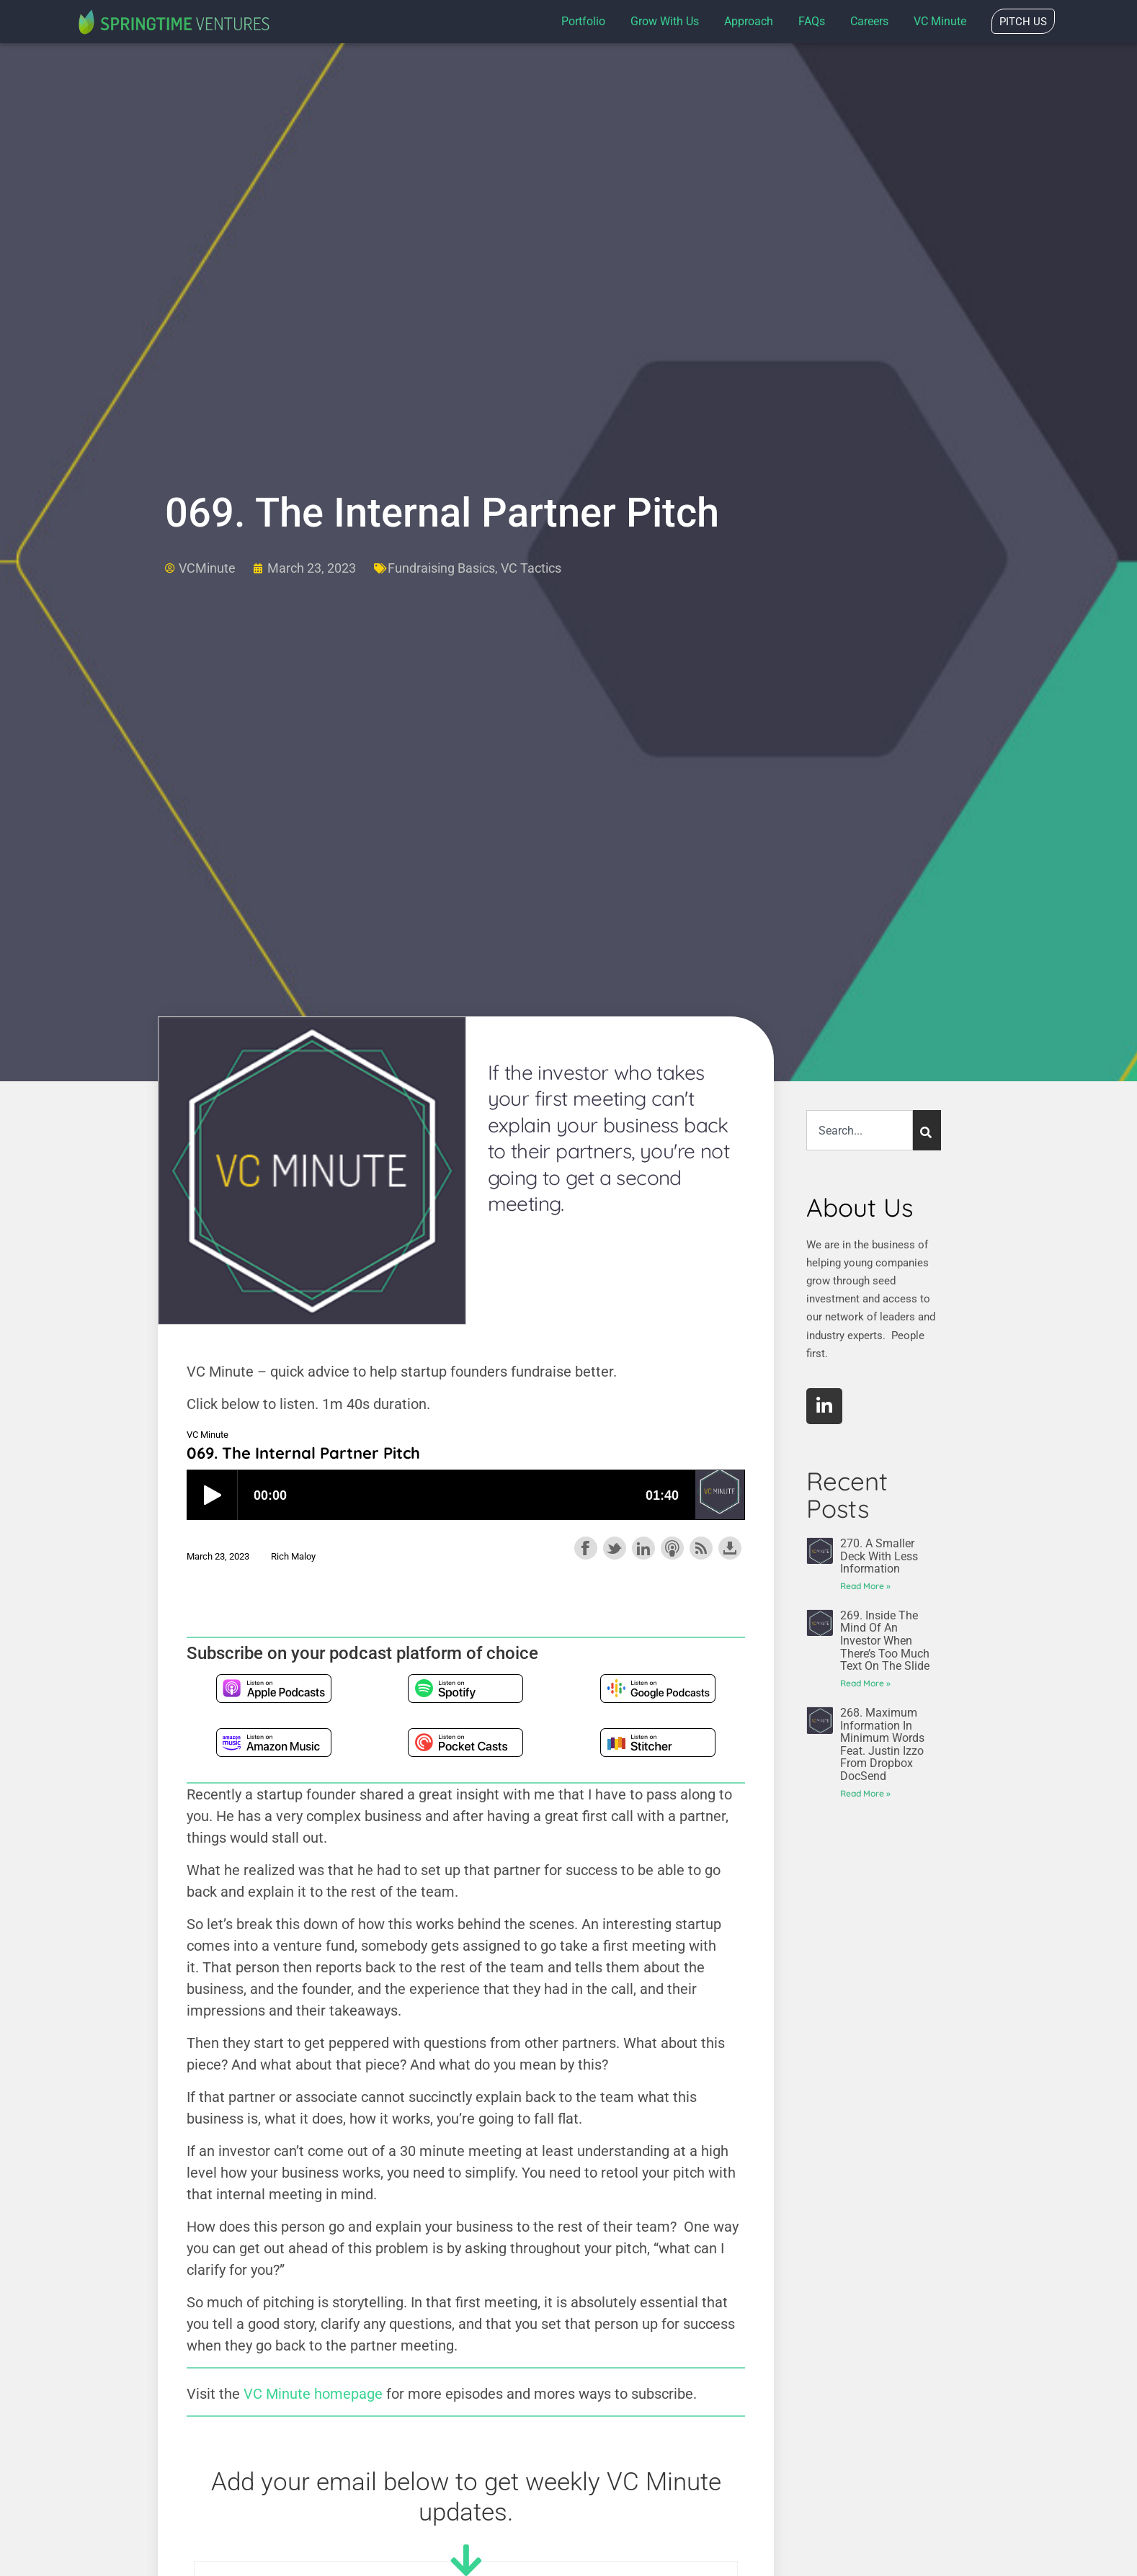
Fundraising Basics (441, 568)
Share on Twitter (614, 1548)
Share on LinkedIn (643, 1548)
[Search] (927, 1130)
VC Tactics (531, 568)
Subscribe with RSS (701, 1548)
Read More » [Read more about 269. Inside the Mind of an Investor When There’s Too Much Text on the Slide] (865, 1683)
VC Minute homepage (313, 2393)
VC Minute (940, 21)
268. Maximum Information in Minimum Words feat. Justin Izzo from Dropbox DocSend (882, 1744)
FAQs (811, 21)
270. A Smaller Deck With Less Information (879, 1556)
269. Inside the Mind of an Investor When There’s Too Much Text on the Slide (884, 1641)
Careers (869, 21)
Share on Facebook (585, 1548)
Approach (748, 21)
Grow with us (664, 21)
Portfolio (583, 21)
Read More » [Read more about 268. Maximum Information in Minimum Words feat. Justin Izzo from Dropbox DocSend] (865, 1793)
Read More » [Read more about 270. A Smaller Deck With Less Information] (865, 1585)
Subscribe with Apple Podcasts (672, 1548)
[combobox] (859, 1130)
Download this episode (729, 1548)
